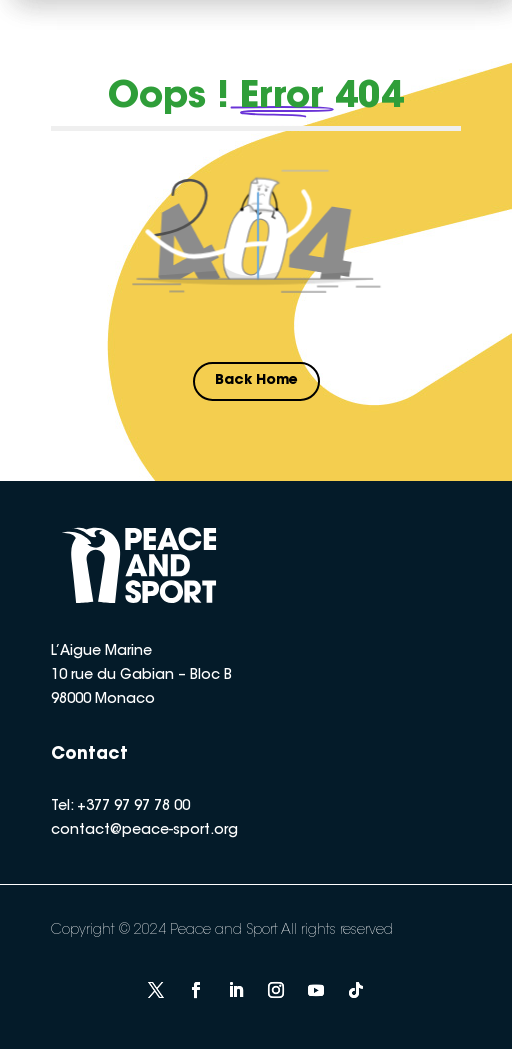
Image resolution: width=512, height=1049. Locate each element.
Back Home (256, 381)
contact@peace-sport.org (144, 831)
